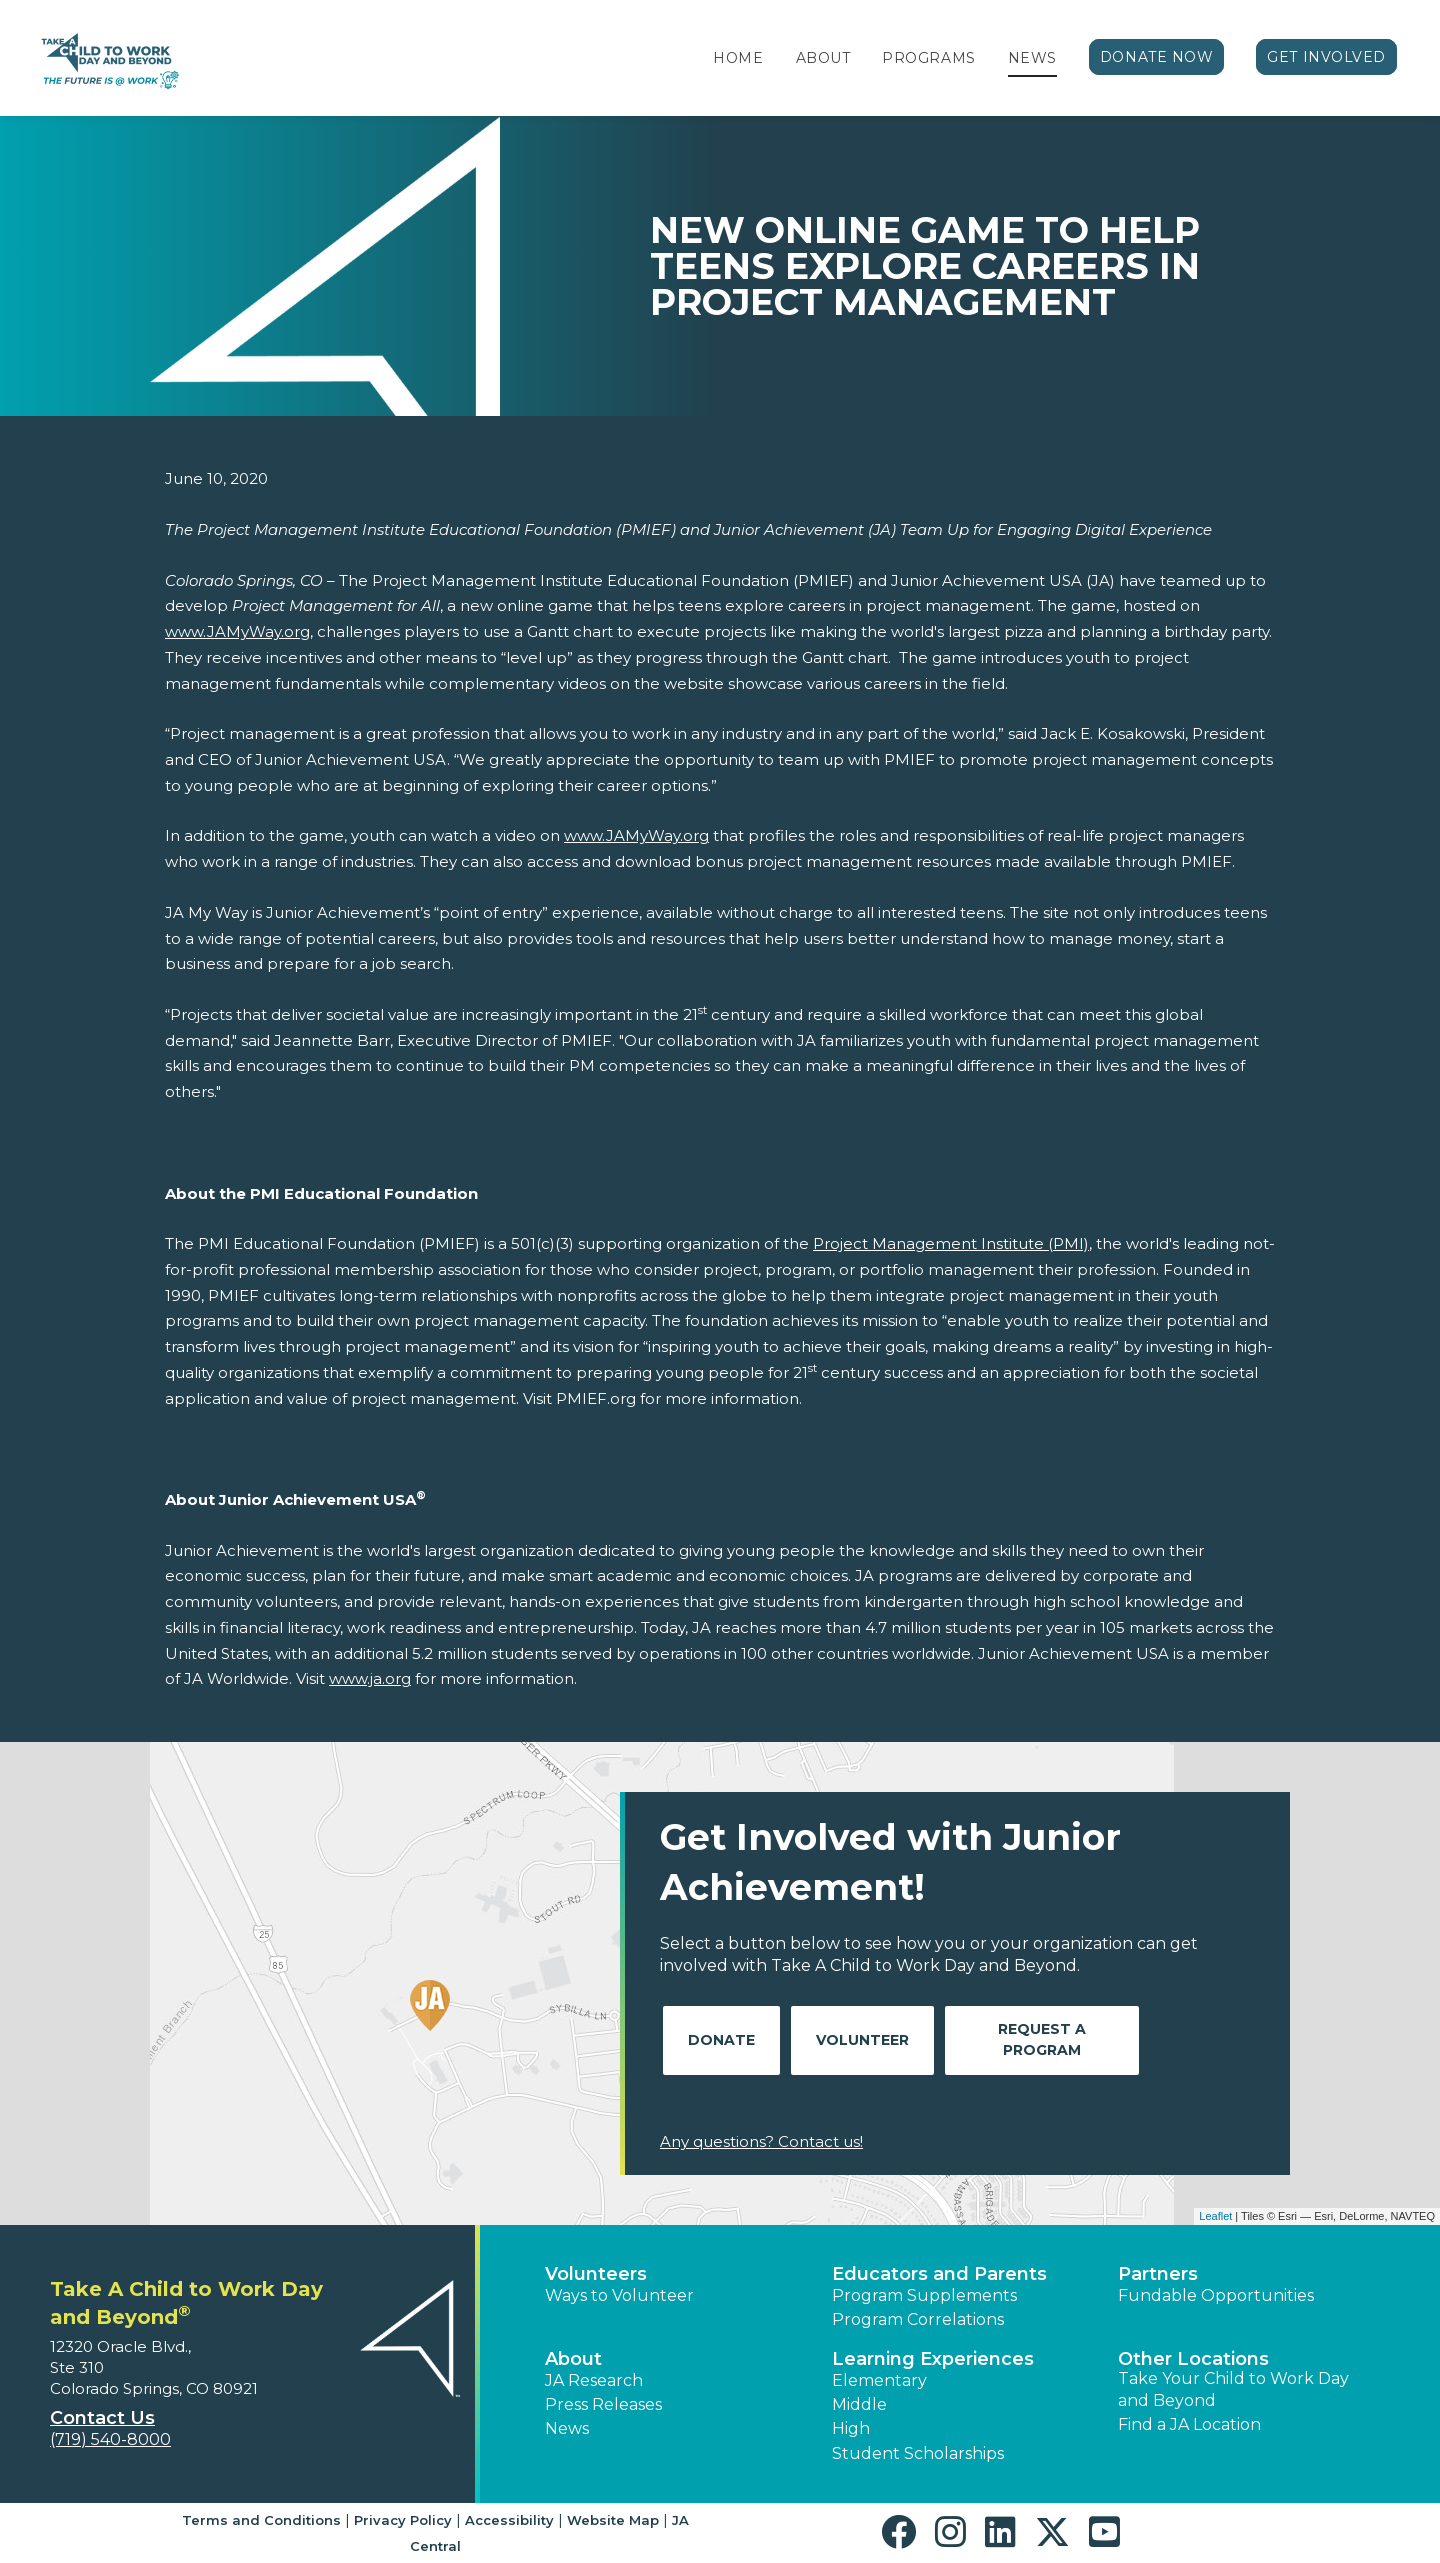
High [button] (851, 2428)
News (1032, 58)
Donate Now (1157, 57)
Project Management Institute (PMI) (951, 1243)
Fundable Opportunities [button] (1216, 2295)
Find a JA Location (1189, 2424)
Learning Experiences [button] (933, 2359)
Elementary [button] (879, 2380)
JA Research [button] (594, 2380)
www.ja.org (370, 1678)
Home (738, 58)
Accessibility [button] (509, 2520)
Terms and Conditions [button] (261, 2520)
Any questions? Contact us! (761, 2141)
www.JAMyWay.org (237, 631)
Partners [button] (1158, 2274)
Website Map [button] (613, 2520)
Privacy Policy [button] (403, 2520)
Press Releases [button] (603, 2404)
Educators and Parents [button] (939, 2274)
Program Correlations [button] (918, 2319)
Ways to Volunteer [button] (619, 2295)
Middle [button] (859, 2404)
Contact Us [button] (102, 2418)
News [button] (567, 2428)
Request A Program (1042, 2039)
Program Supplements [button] (924, 2295)
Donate (721, 2040)
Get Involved (1326, 57)
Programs (928, 58)
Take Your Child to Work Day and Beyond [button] (1233, 2389)
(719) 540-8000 (110, 2439)
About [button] (573, 2359)
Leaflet (1215, 2216)
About (823, 58)
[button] (903, 2532)
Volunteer (862, 2040)
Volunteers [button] (596, 2274)
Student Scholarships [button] (918, 2453)
